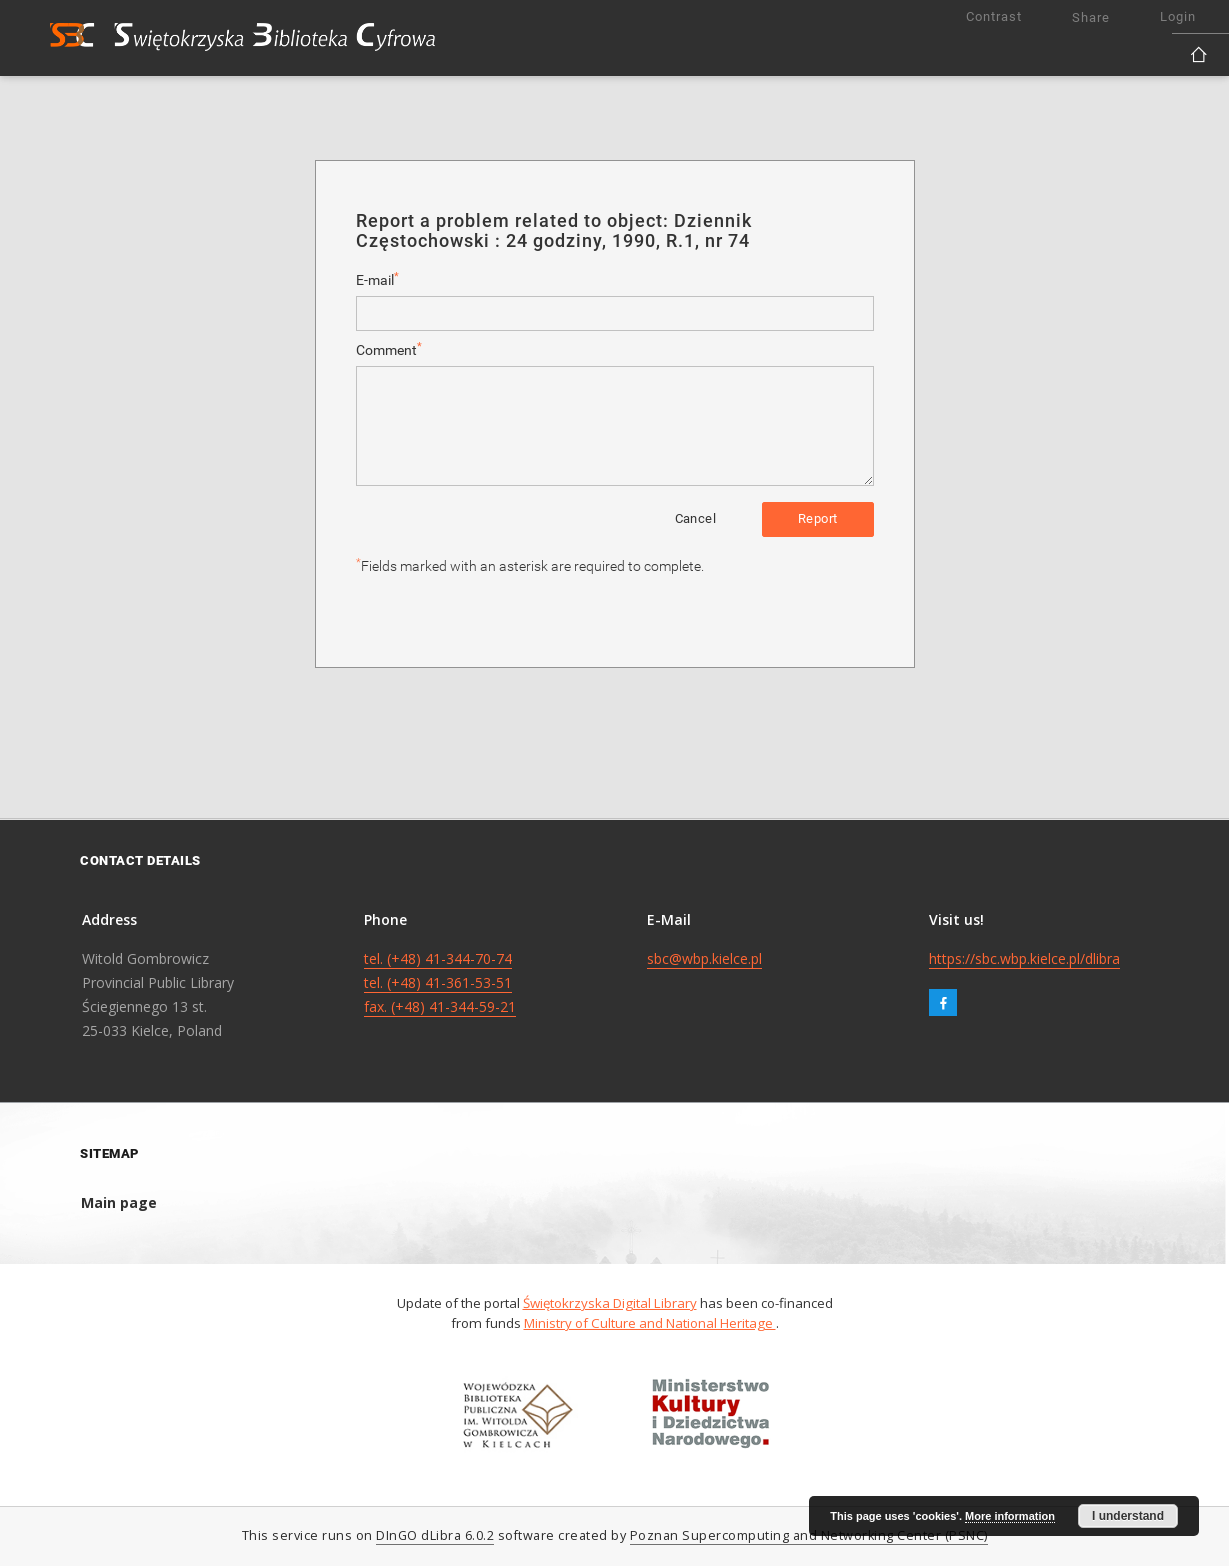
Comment (389, 349)
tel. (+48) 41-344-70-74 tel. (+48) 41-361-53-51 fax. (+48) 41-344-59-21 (440, 982)
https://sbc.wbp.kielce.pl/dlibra (1024, 958)
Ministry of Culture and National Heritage (650, 1323)
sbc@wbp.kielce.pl (704, 958)
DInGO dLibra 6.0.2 (435, 1535)
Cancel (695, 518)
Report (817, 518)
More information (1010, 1516)
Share (1091, 17)
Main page (119, 1202)
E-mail (377, 279)
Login (1178, 16)
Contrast (994, 16)
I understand (1128, 1516)
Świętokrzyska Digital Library (610, 1303)
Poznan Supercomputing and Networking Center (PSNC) (809, 1535)
